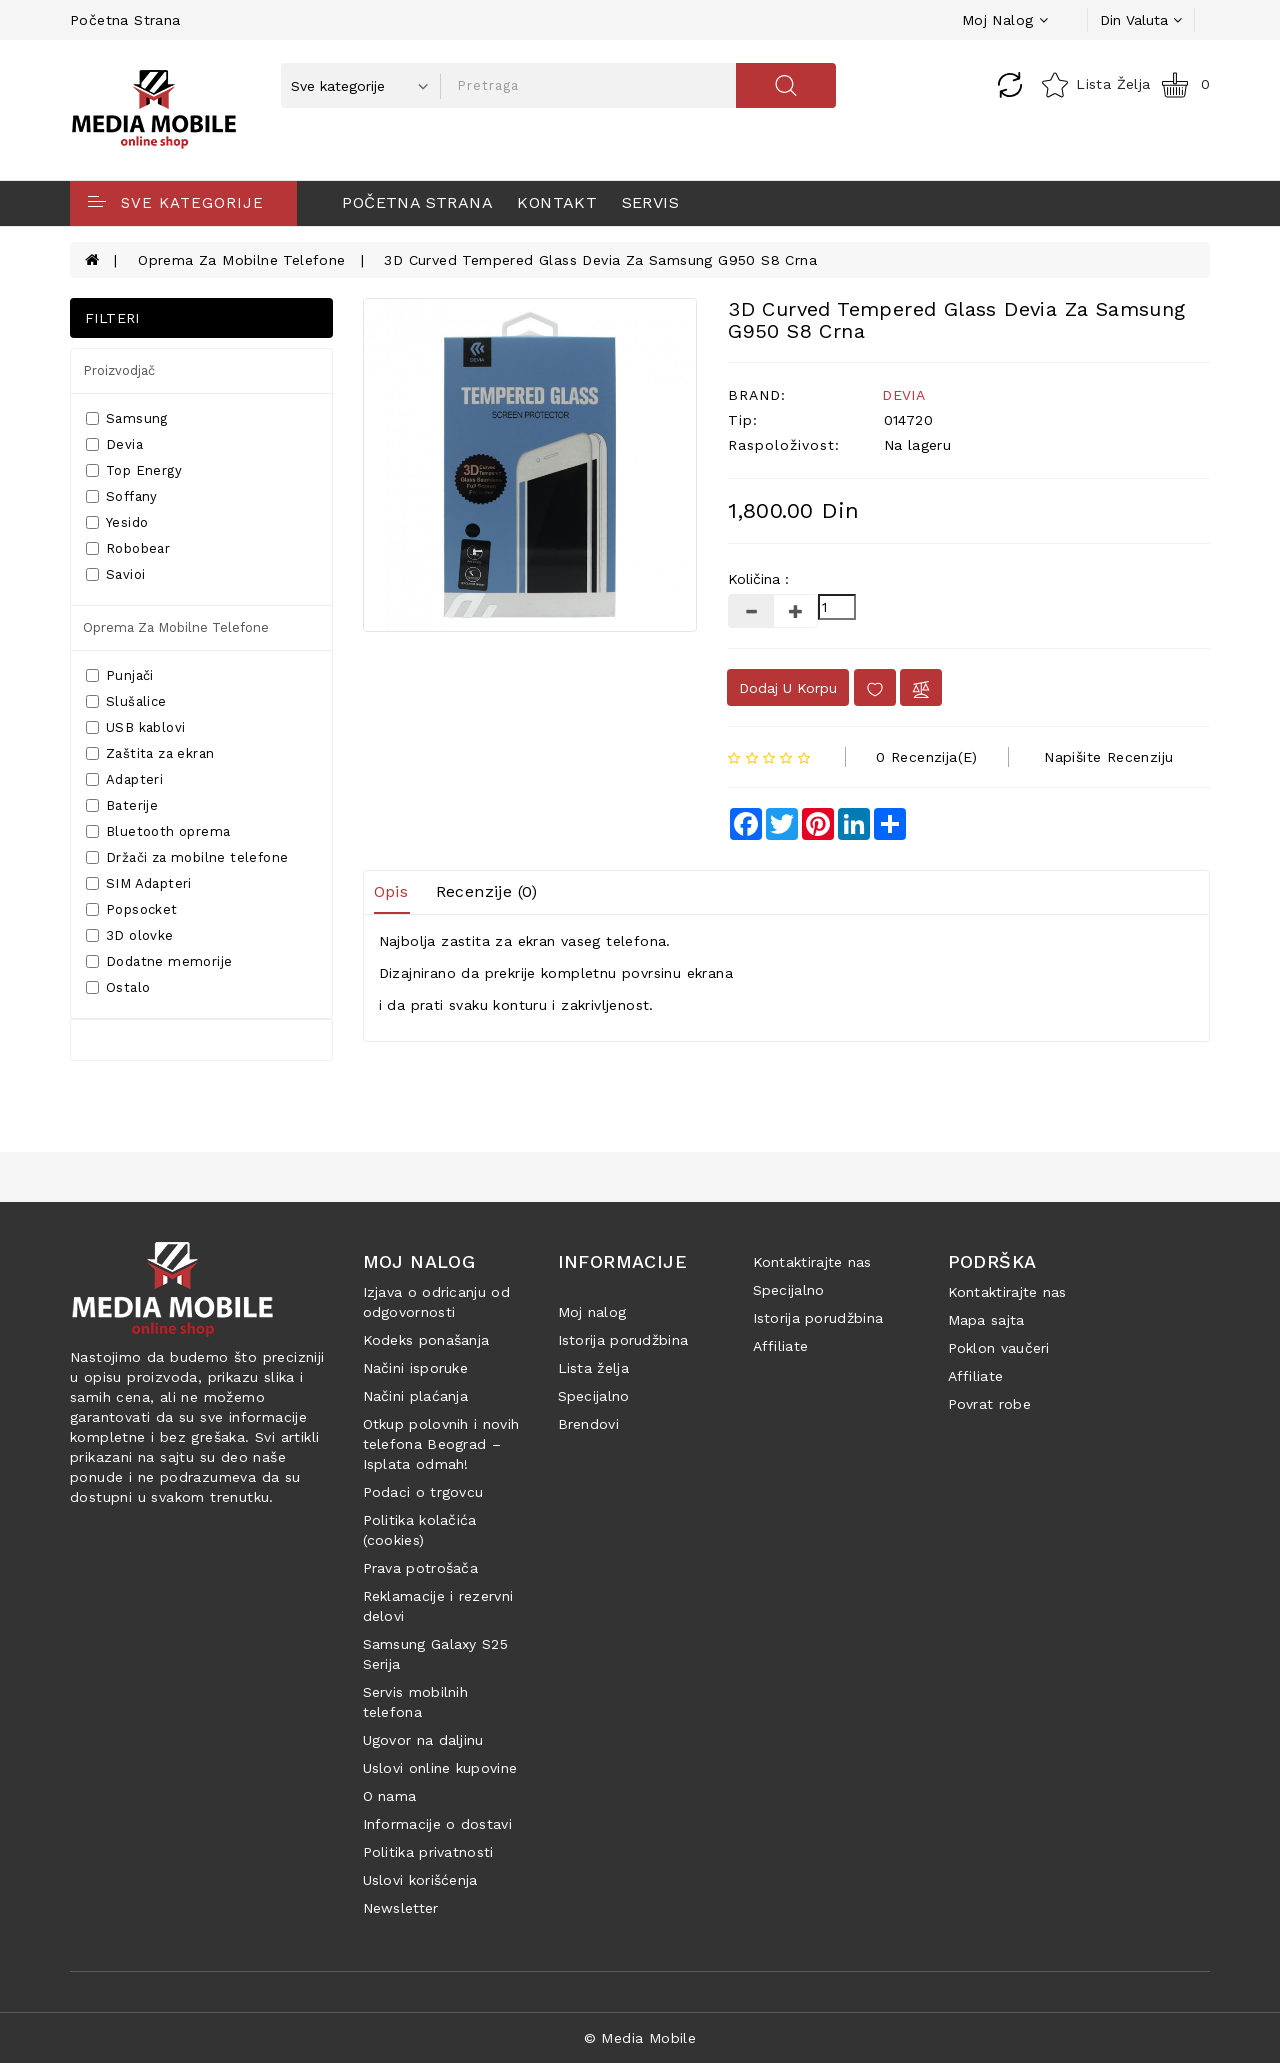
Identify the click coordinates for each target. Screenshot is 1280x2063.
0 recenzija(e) (927, 757)
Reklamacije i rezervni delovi (438, 1606)
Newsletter (401, 1908)
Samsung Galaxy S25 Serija (435, 1654)
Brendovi (588, 1424)
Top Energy (134, 470)
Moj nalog (592, 1312)
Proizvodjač (119, 370)
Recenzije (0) (487, 891)
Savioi (115, 574)
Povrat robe (989, 1404)
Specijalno (594, 1396)
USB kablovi (135, 727)
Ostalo (118, 987)
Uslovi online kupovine (440, 1768)
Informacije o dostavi (437, 1824)
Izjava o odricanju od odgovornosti (436, 1302)
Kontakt (557, 202)
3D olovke (130, 935)
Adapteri (124, 779)
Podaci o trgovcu (423, 1492)
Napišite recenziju (1108, 757)
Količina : (758, 579)
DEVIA (903, 395)
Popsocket (132, 909)
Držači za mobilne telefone (187, 857)
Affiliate (781, 1346)
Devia (114, 444)
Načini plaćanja (416, 1396)
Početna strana (125, 20)
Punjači (120, 675)
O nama (390, 1796)
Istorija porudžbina (623, 1340)
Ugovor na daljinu (423, 1740)
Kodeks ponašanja (426, 1340)
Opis (391, 891)
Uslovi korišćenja (420, 1880)
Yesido (117, 522)
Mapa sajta (986, 1320)
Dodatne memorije (159, 961)
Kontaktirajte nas (812, 1262)
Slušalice (126, 701)
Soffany (122, 496)
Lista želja (593, 1368)
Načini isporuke (416, 1368)
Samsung (127, 418)
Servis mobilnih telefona (416, 1702)
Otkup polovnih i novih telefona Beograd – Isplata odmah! (441, 1444)
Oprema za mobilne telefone (241, 260)
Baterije (122, 805)
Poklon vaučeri (999, 1348)
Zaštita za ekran (150, 753)
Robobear (128, 548)
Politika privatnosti (428, 1852)
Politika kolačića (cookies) (420, 1530)
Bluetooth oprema (158, 831)
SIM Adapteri (139, 883)
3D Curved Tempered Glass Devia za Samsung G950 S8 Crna (600, 260)
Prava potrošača (421, 1568)
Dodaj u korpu (788, 688)
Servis (650, 202)
